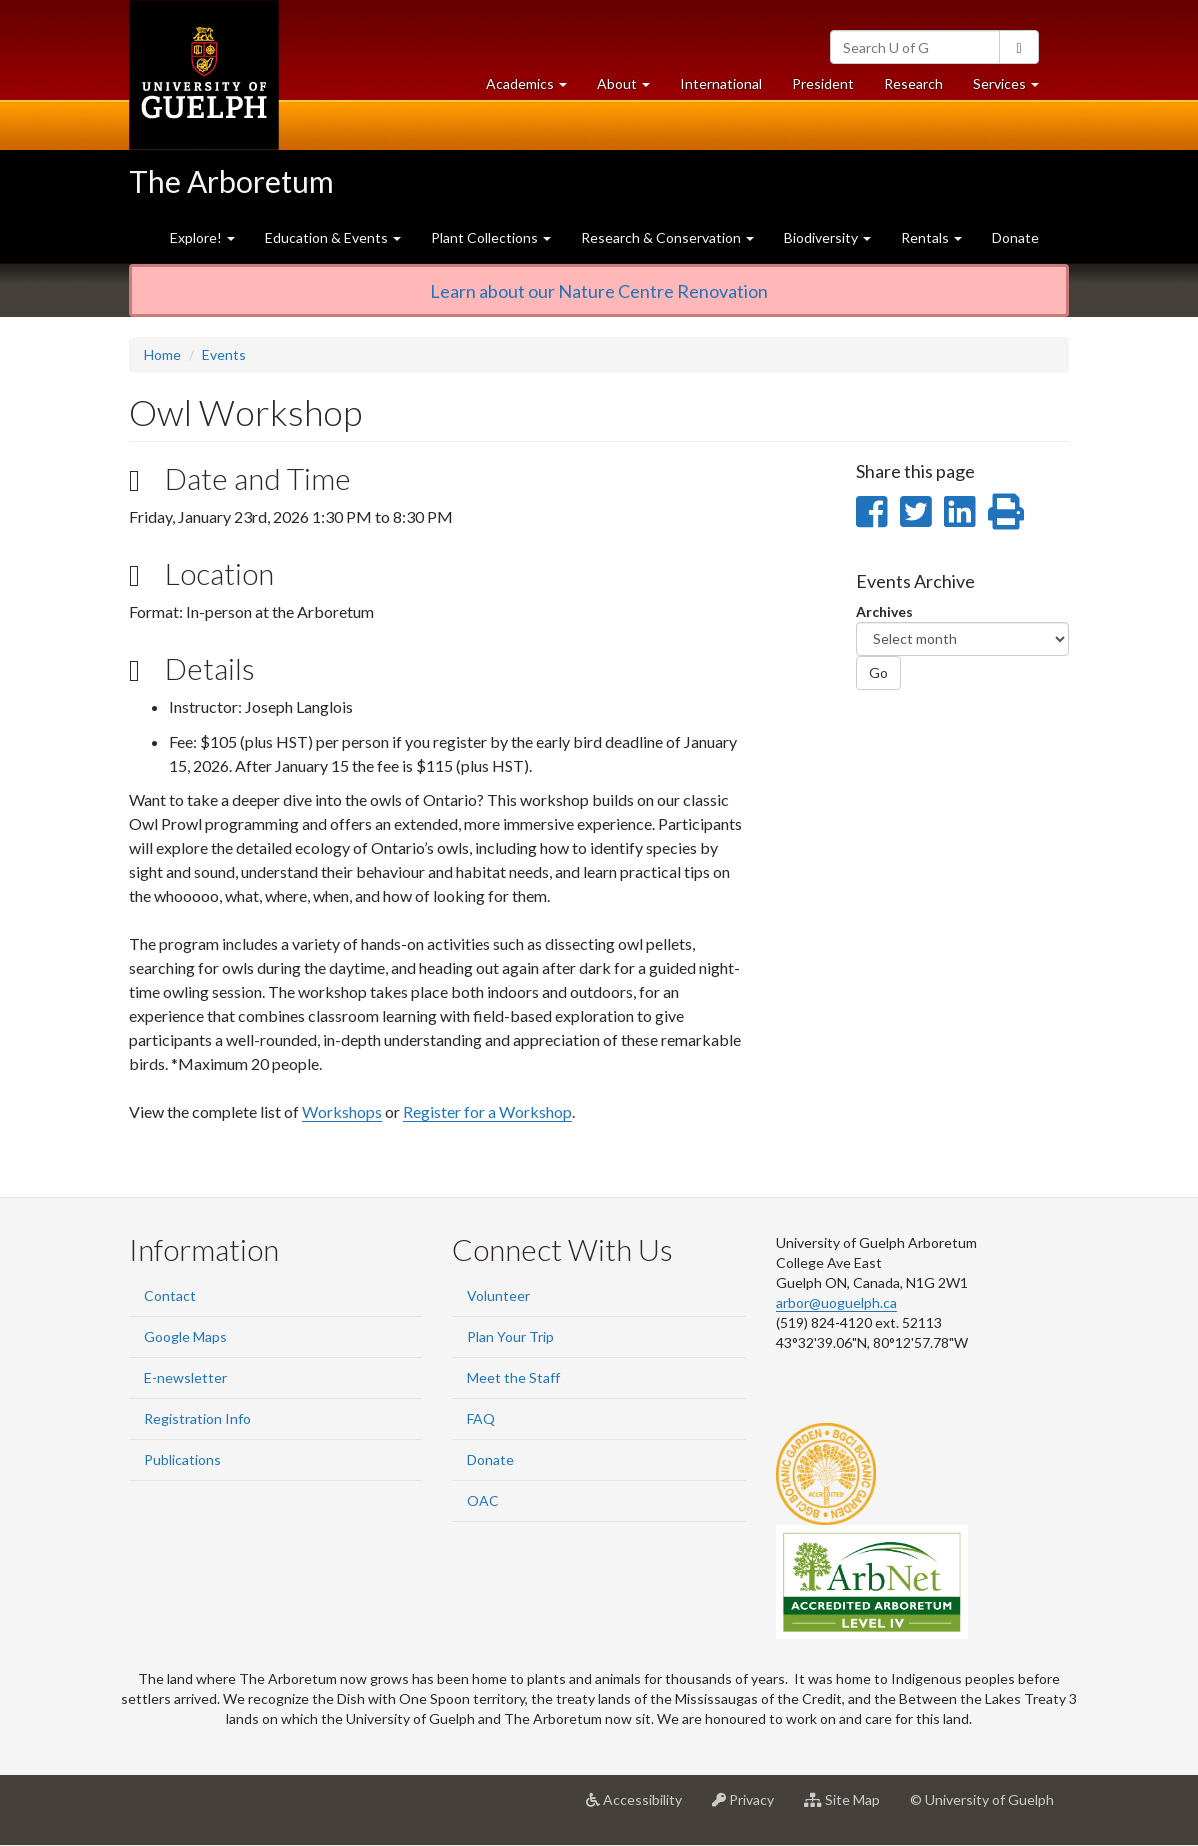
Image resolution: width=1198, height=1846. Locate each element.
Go (878, 672)
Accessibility (641, 1807)
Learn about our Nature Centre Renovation (599, 291)
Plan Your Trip (510, 1336)
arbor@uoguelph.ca (836, 1302)
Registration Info (197, 1418)
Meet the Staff (513, 1377)
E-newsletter (185, 1377)
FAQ (481, 1418)
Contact (170, 1295)
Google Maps (185, 1336)
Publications (182, 1459)
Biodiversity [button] (827, 237)
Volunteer (498, 1295)
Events (224, 354)
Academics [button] (534, 88)
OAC (483, 1500)
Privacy (750, 1807)
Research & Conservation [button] (667, 237)
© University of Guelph (982, 1799)
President (823, 83)
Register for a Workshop (487, 1111)
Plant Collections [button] (491, 237)
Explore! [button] (202, 237)
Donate (1015, 237)
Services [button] (1013, 88)
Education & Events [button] (333, 237)
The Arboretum (231, 181)
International (721, 83)
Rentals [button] (931, 237)
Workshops (342, 1111)
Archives (884, 611)
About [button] (631, 88)
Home (162, 354)
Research (921, 88)
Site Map (849, 1807)
